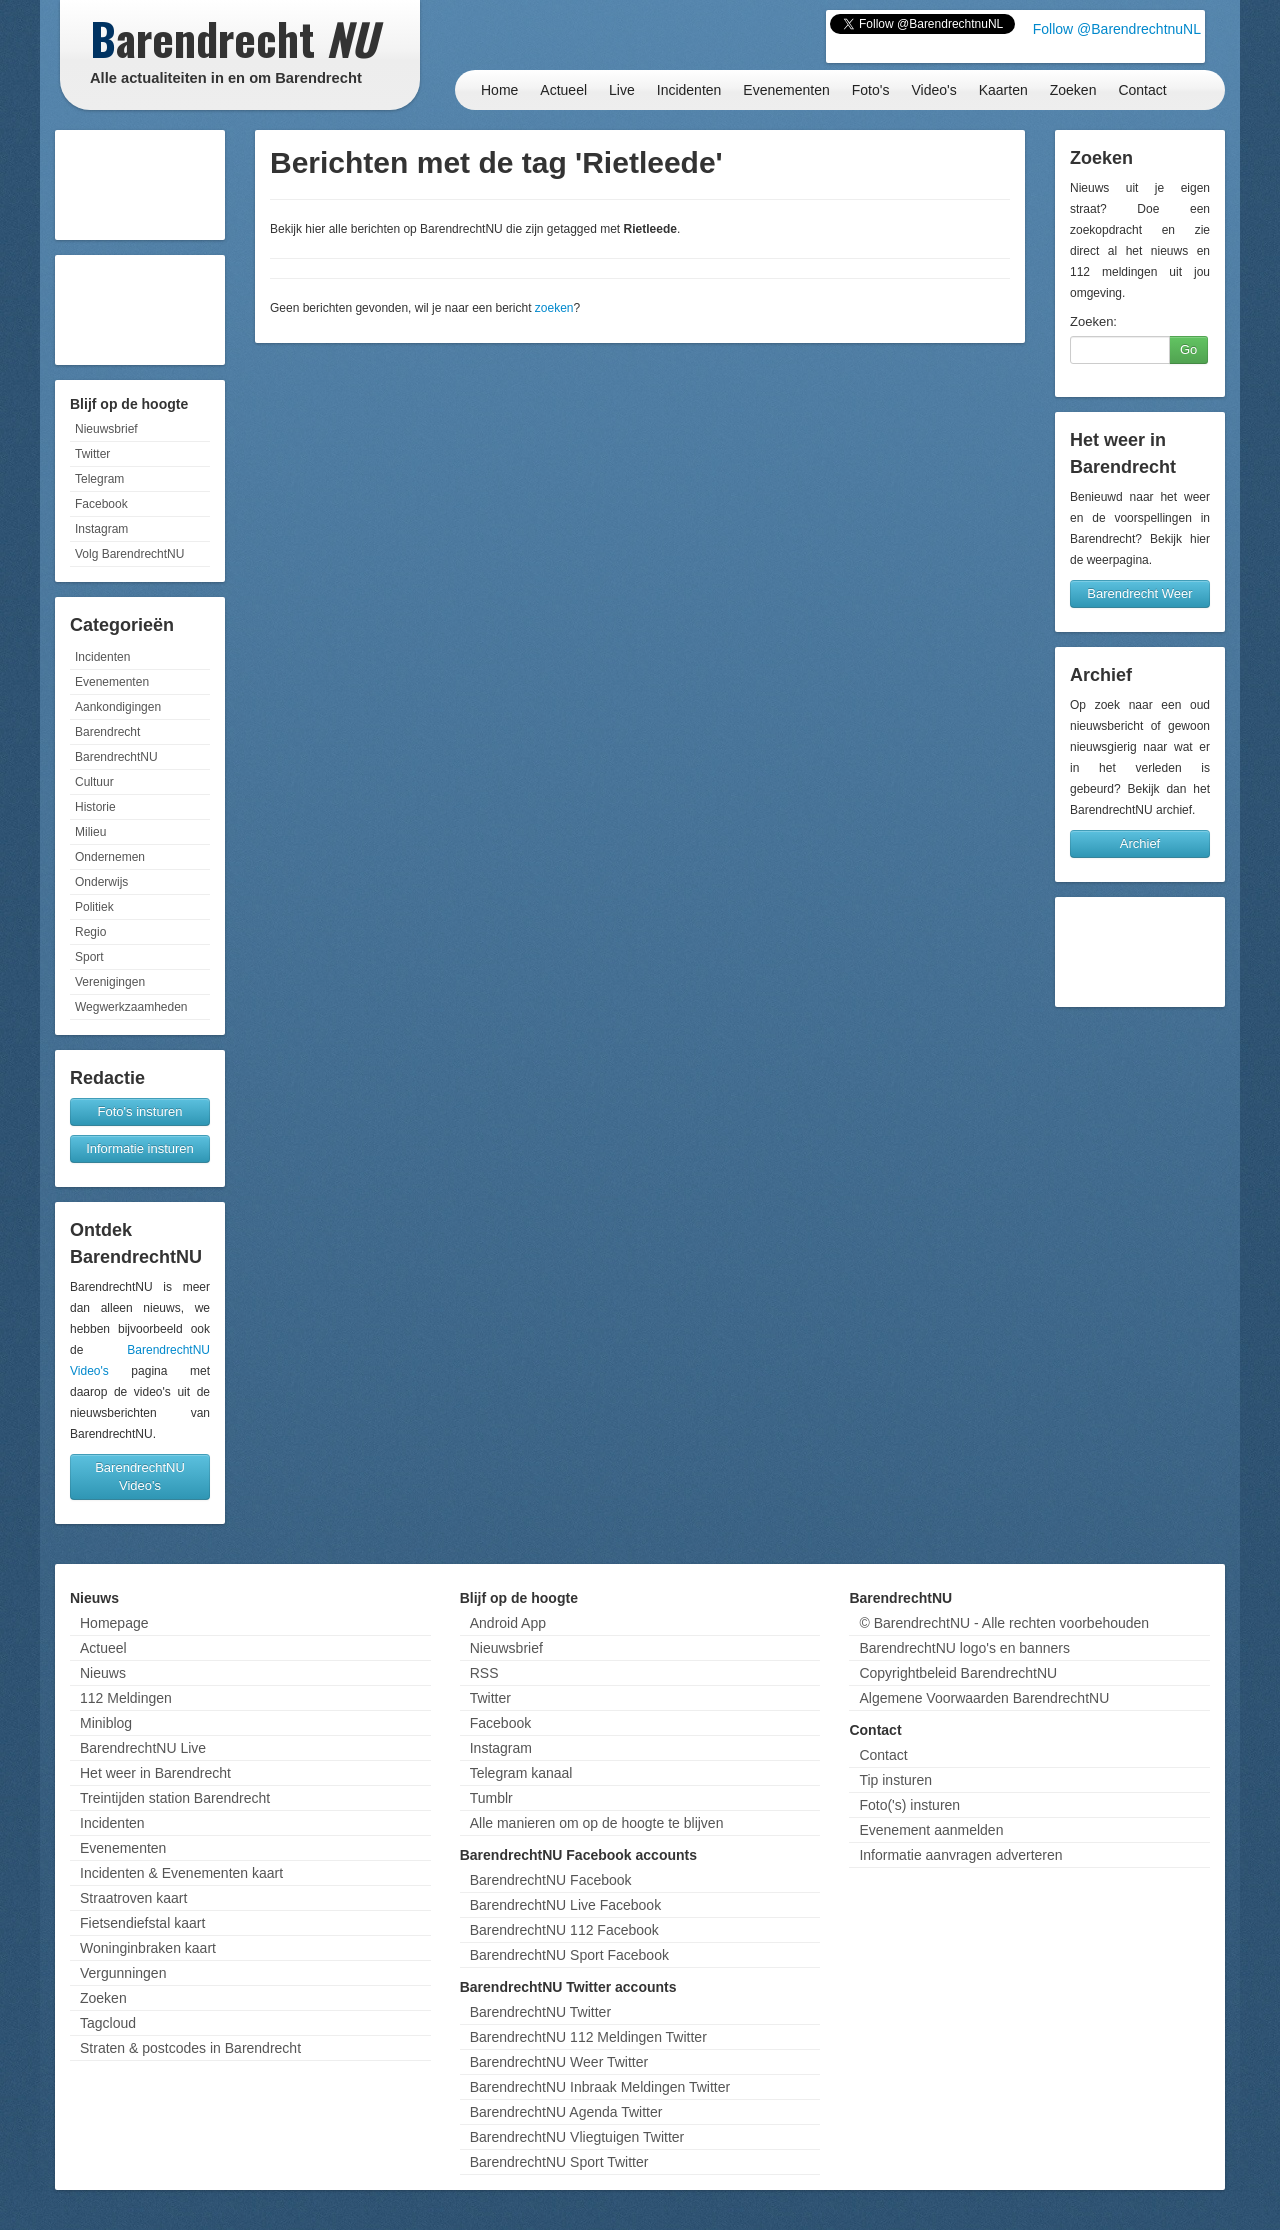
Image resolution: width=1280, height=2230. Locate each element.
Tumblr (491, 1798)
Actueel (563, 90)
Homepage (114, 1623)
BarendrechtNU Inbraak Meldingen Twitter (600, 2087)
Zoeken (1073, 90)
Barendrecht (107, 732)
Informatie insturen (140, 1148)
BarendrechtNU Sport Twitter (559, 2162)
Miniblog (106, 1723)
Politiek (94, 907)
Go (1188, 349)
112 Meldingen (126, 1698)
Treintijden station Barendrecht (175, 1798)
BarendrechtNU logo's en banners (964, 1648)
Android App (508, 1623)
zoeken (554, 308)
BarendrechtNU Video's (140, 1476)
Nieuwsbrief (106, 429)
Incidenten (689, 90)
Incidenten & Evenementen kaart (181, 1873)
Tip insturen (895, 1780)
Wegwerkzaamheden (131, 1007)
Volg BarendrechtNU (129, 554)
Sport (89, 957)
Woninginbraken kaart (148, 1948)
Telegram (99, 479)
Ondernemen (110, 857)
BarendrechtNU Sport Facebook (569, 1955)
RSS (484, 1673)
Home (499, 90)
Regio (90, 932)
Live (622, 90)
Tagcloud (108, 2023)
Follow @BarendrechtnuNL (1117, 29)
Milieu (90, 832)
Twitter (92, 454)
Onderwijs (101, 882)
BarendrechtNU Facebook (551, 1880)
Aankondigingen (118, 707)
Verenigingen (110, 982)
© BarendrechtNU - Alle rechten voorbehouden (1004, 1623)
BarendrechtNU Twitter (540, 2012)
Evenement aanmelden (931, 1830)
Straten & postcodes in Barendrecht (190, 2048)
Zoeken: (1093, 321)
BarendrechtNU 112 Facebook (564, 1930)
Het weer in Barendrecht (155, 1773)
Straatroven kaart (133, 1898)
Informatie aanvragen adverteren (960, 1855)
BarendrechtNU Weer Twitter (559, 2062)
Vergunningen (123, 1973)
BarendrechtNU (116, 757)
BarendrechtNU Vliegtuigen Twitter (577, 2137)
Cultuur (94, 782)
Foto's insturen (140, 1111)
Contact (1142, 90)
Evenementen (786, 90)
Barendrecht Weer (1139, 593)
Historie (95, 807)
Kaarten (1003, 90)
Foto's (871, 90)
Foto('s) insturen (909, 1805)
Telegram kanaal (521, 1773)
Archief (1140, 843)
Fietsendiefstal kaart (142, 1923)
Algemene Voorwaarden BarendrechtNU (984, 1698)
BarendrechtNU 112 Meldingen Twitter (588, 2037)
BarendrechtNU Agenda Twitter (566, 2112)
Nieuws (103, 1673)
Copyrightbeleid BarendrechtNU (958, 1673)
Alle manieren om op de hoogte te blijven (597, 1823)
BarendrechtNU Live (143, 1748)
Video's (933, 90)
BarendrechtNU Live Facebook (565, 1905)
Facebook (101, 504)
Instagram (101, 529)
